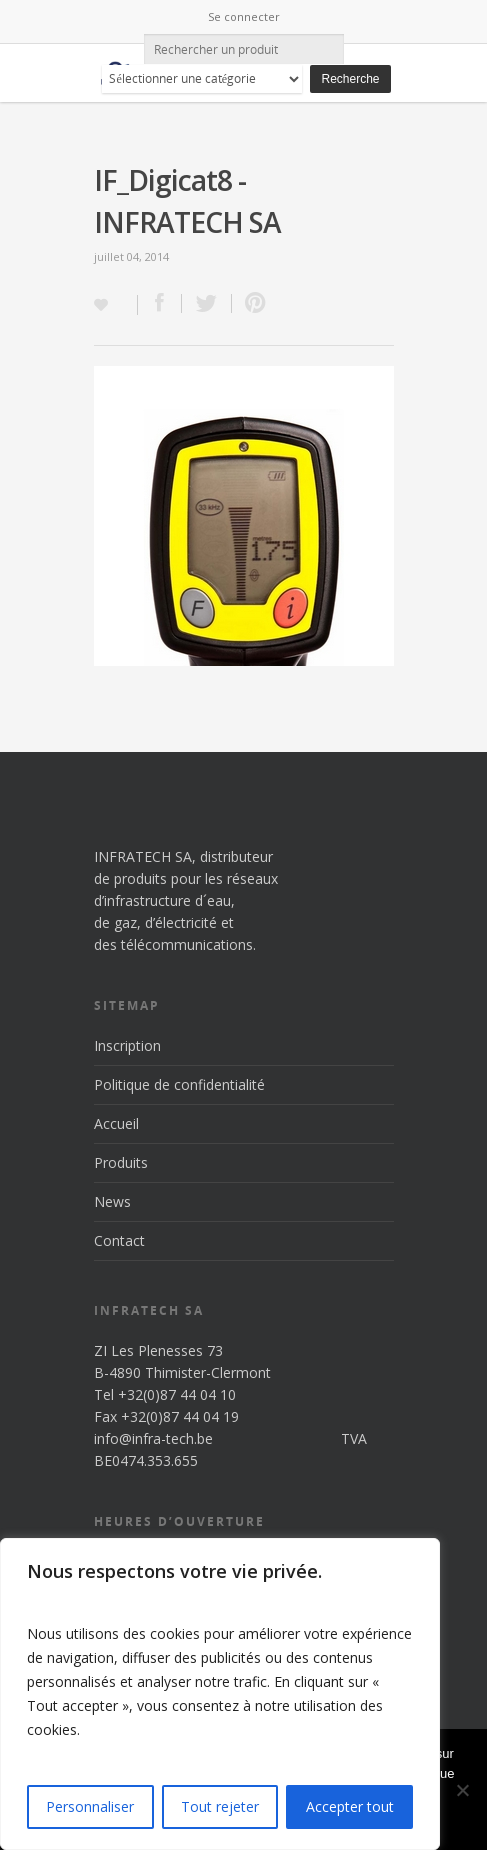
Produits (121, 1162)
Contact (119, 1240)
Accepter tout (350, 1806)
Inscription (127, 1045)
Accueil (116, 1123)
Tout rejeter (220, 1806)
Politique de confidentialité (179, 1084)
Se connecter (244, 16)
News (112, 1201)
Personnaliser (90, 1806)
